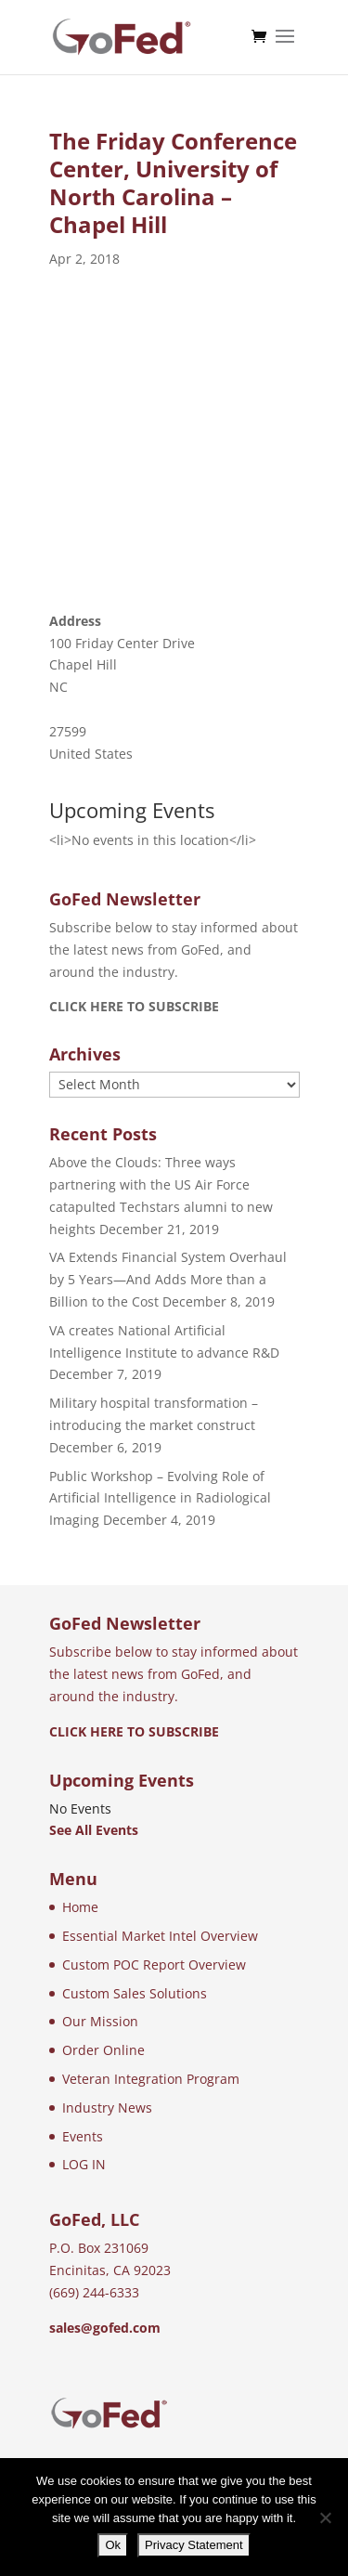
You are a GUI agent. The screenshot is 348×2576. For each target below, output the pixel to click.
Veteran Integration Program (150, 2079)
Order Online (103, 2050)
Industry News (107, 2107)
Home (80, 1907)
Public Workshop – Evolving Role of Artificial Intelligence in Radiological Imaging (160, 1498)
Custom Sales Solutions (134, 1993)
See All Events (93, 1830)
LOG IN (84, 2164)
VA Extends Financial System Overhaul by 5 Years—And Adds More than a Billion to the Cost (168, 1279)
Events (82, 2136)
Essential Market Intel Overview (160, 1936)
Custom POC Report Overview (154, 1964)
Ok (113, 2545)
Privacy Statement (194, 2545)
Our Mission (100, 2021)
